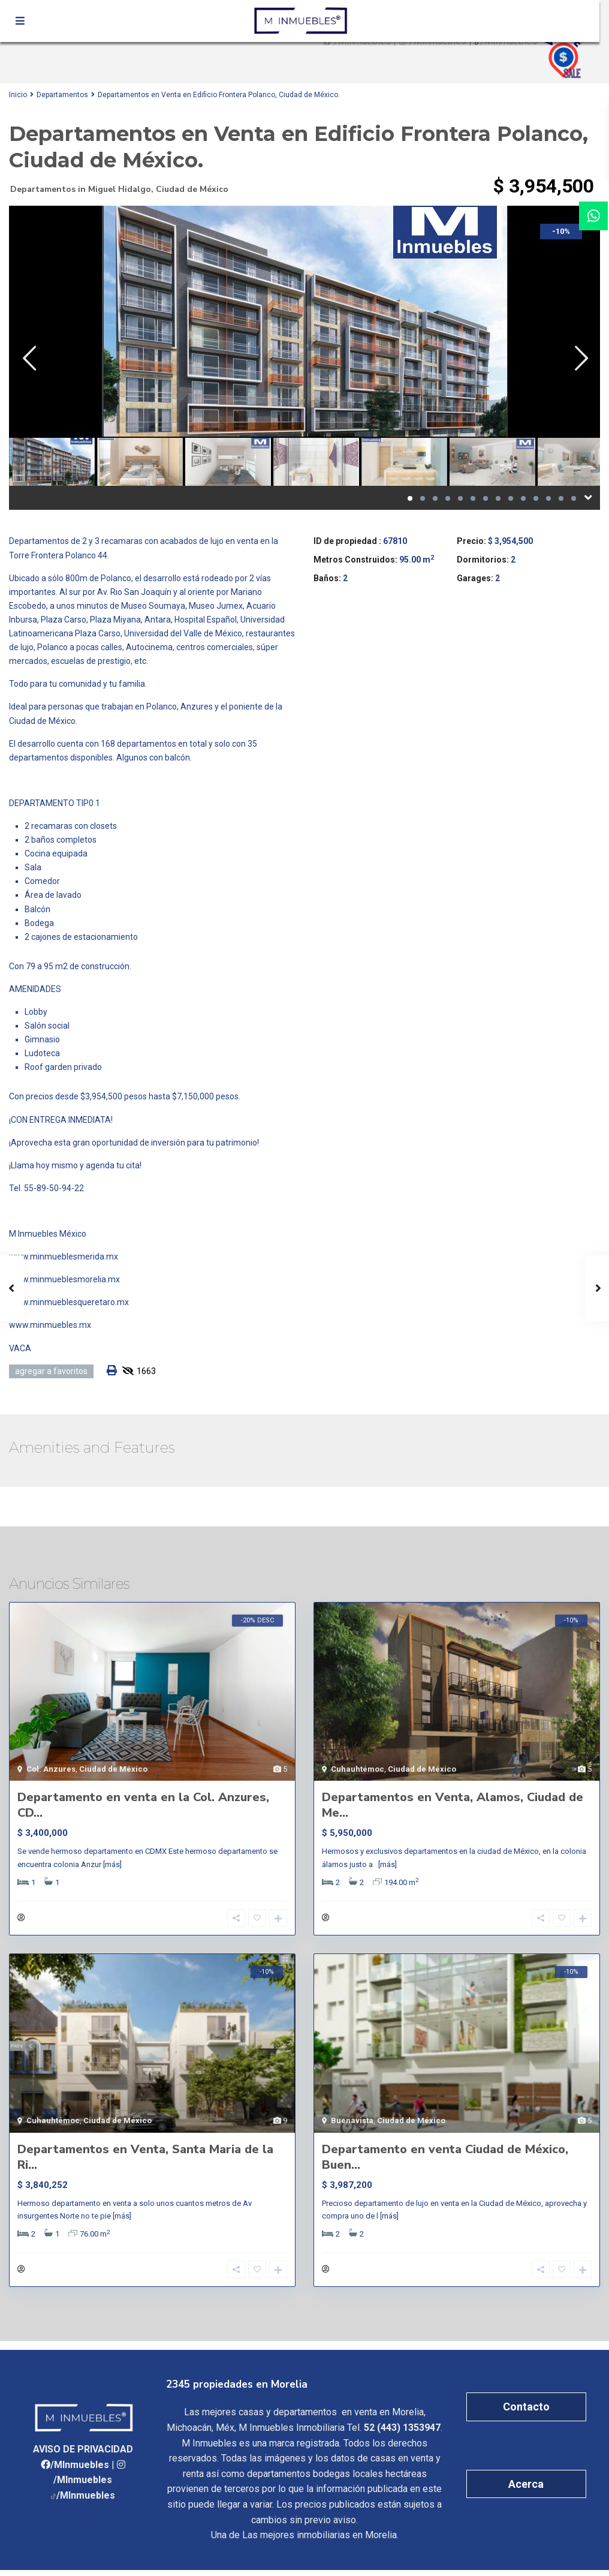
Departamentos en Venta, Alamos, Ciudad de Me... (452, 1805)
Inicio (18, 95)
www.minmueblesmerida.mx (63, 1256)
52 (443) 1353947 (402, 2433)
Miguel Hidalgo (119, 189)
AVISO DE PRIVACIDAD (83, 2455)
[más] (112, 1864)
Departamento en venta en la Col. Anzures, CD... (143, 1805)
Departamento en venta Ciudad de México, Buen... (445, 2160)
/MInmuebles (79, 2470)
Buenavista (352, 2124)
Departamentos (62, 95)
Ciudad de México (192, 189)
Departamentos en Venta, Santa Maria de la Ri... (145, 2160)
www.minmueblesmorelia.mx (64, 1279)
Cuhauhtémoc (357, 1769)
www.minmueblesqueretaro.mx (69, 1302)
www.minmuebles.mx (50, 1325)
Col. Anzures (51, 1769)
